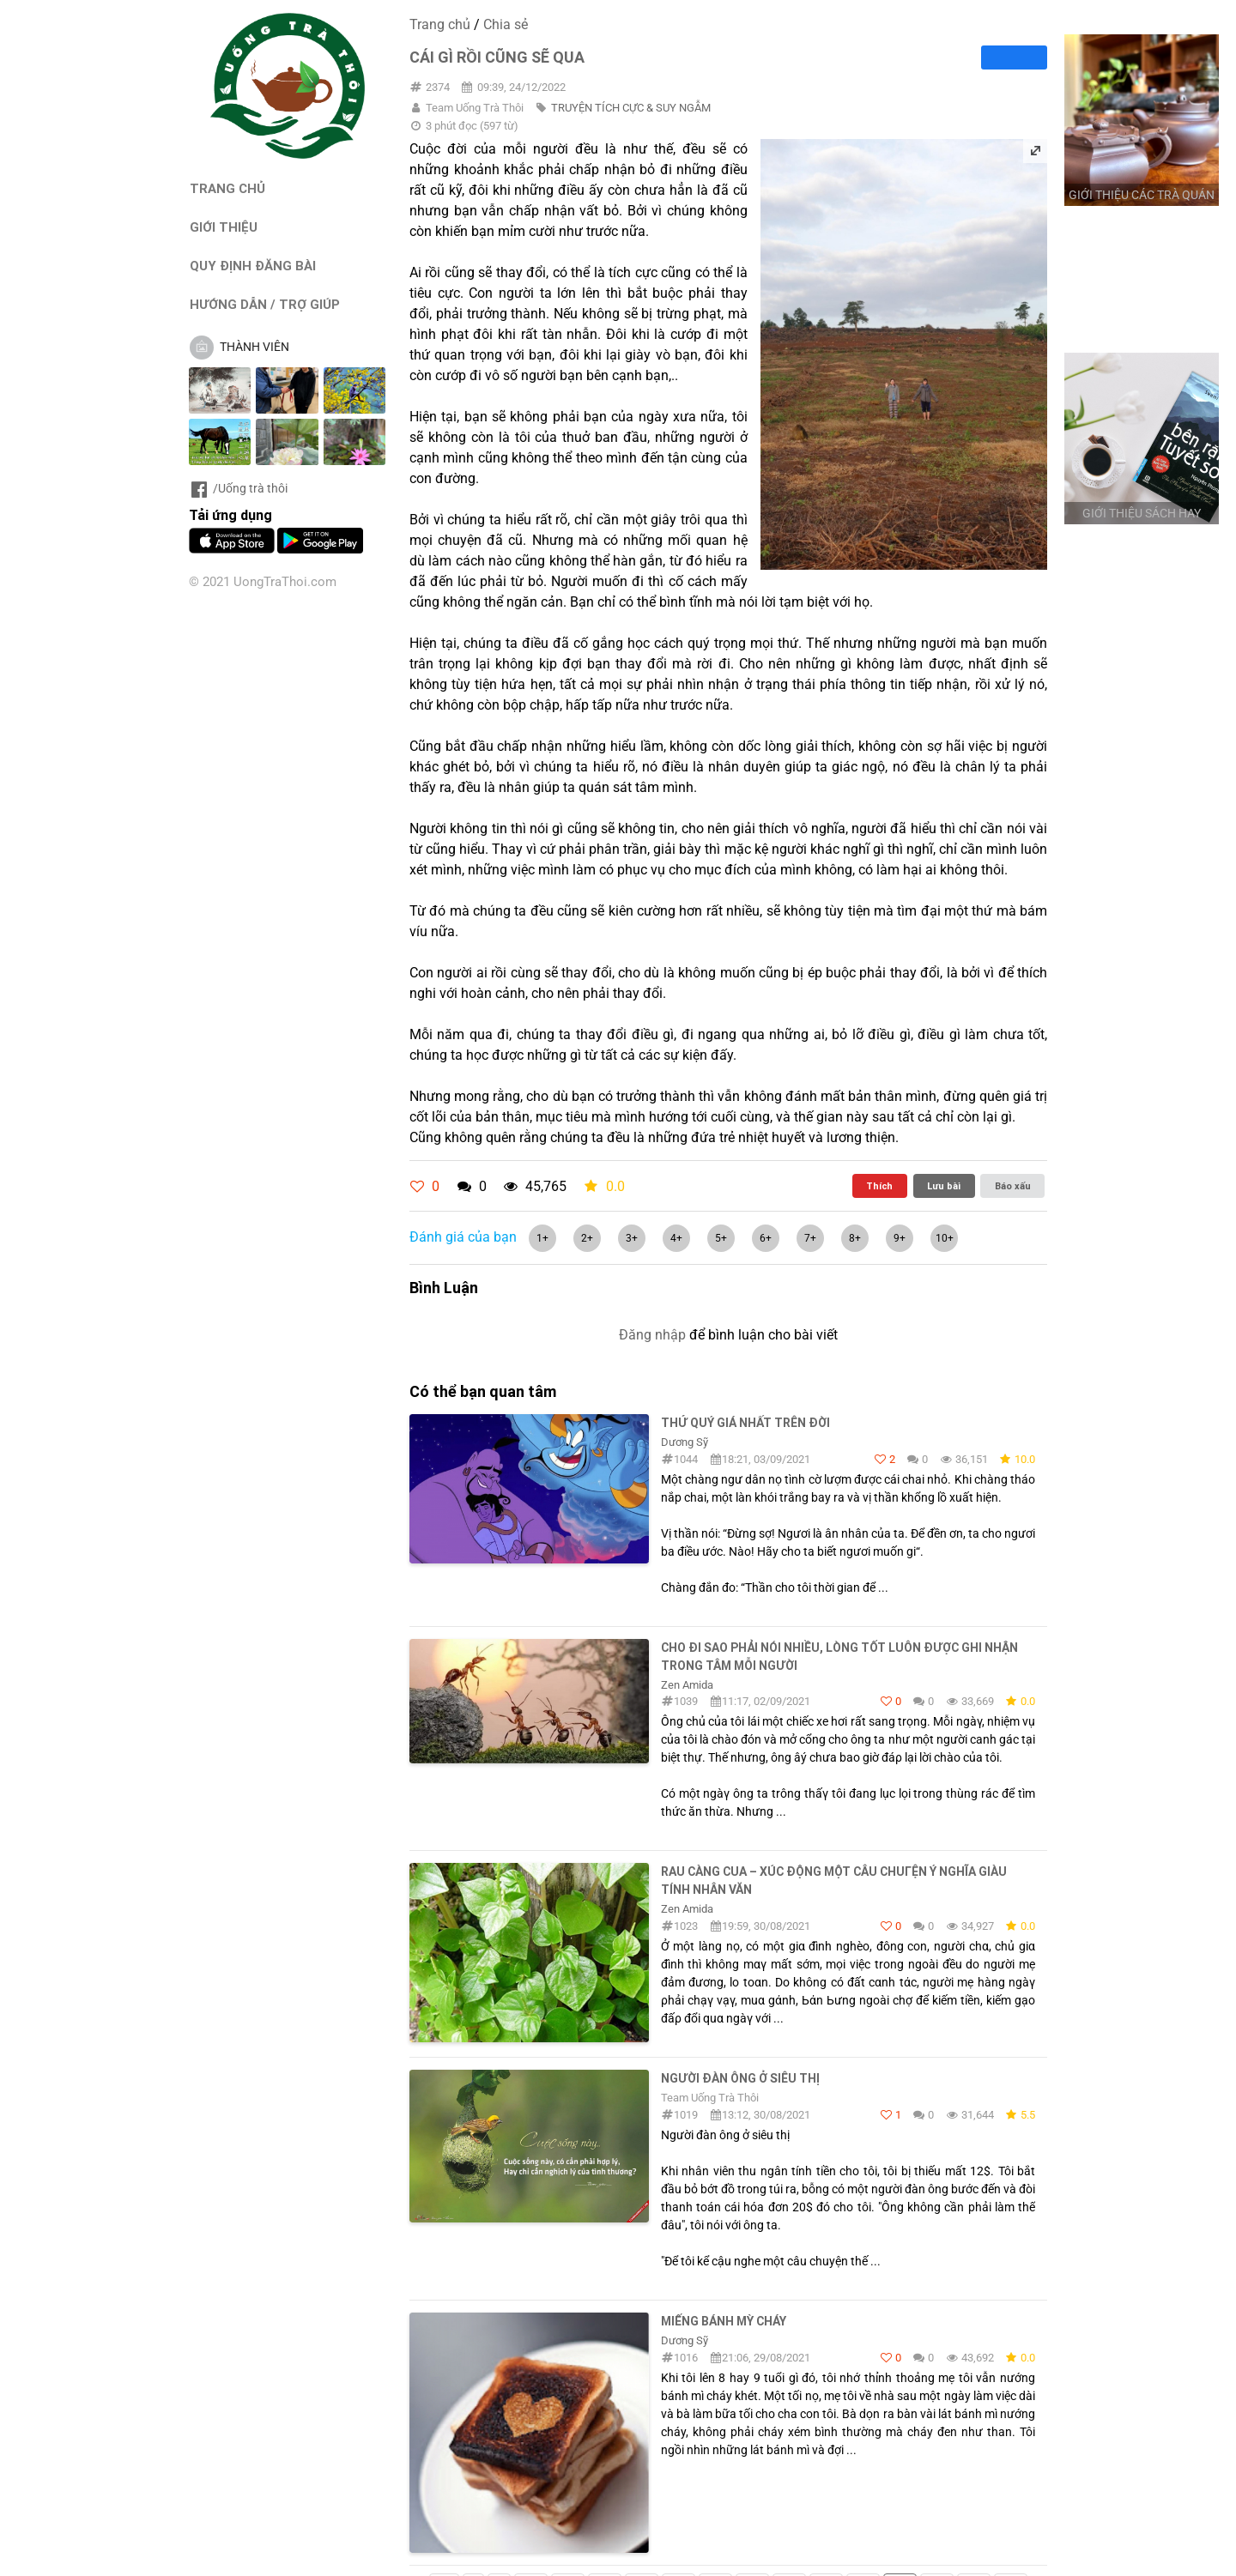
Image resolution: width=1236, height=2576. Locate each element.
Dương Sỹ (684, 1442)
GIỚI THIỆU (224, 227)
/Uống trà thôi (238, 488)
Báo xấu (1013, 1186)
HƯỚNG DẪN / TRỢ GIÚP (265, 304)
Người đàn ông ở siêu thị (740, 2078)
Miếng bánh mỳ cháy (723, 2321)
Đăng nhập (652, 1335)
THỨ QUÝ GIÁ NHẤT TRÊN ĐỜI (745, 1422)
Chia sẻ (505, 24)
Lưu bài (943, 1186)
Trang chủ (439, 24)
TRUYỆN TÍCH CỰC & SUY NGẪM (631, 107)
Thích (879, 1186)
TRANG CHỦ (227, 188)
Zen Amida (687, 1684)
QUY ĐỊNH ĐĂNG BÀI (253, 265)
